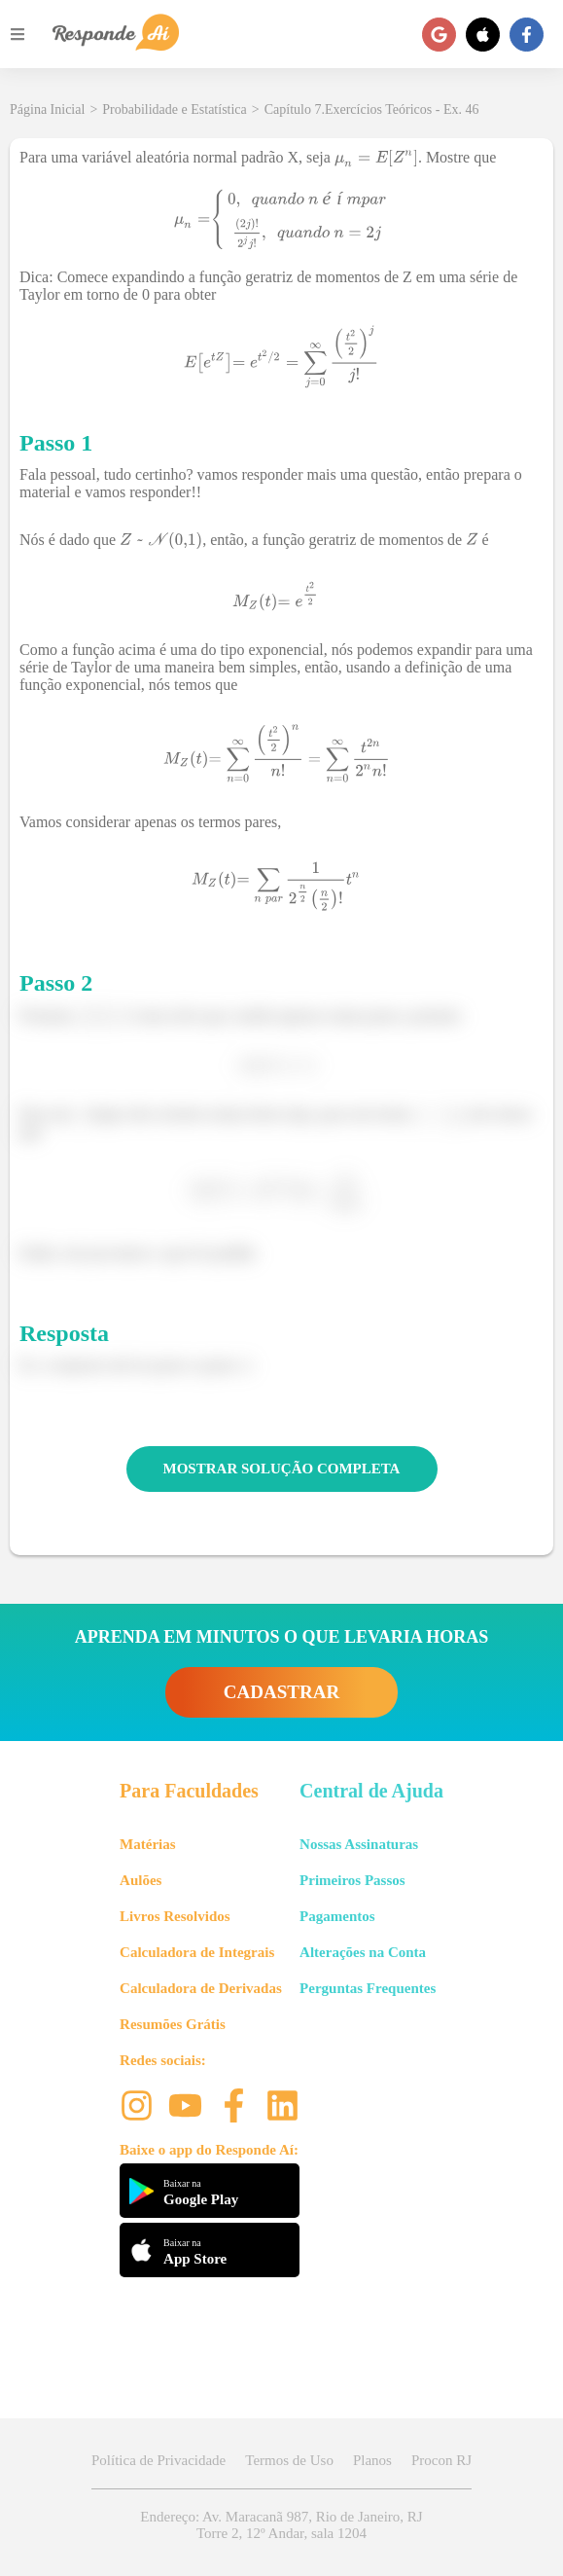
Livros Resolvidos (175, 1916)
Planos (372, 2460)
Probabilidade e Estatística (174, 109)
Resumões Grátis (173, 2024)
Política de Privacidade (158, 2460)
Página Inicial (47, 109)
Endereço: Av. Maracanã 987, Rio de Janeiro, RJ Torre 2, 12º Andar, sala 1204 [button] (281, 2525)
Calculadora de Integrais (197, 1952)
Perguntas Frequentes (367, 1988)
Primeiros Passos (352, 1880)
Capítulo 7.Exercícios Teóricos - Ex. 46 (371, 109)
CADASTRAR (281, 1692)
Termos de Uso (289, 2460)
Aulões (140, 1880)
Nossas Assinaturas (358, 1844)
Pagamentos (337, 1916)
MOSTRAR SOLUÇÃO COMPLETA (282, 1468)
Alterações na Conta (362, 1952)
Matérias (147, 1844)
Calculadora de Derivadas (201, 1988)
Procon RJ (441, 2460)
